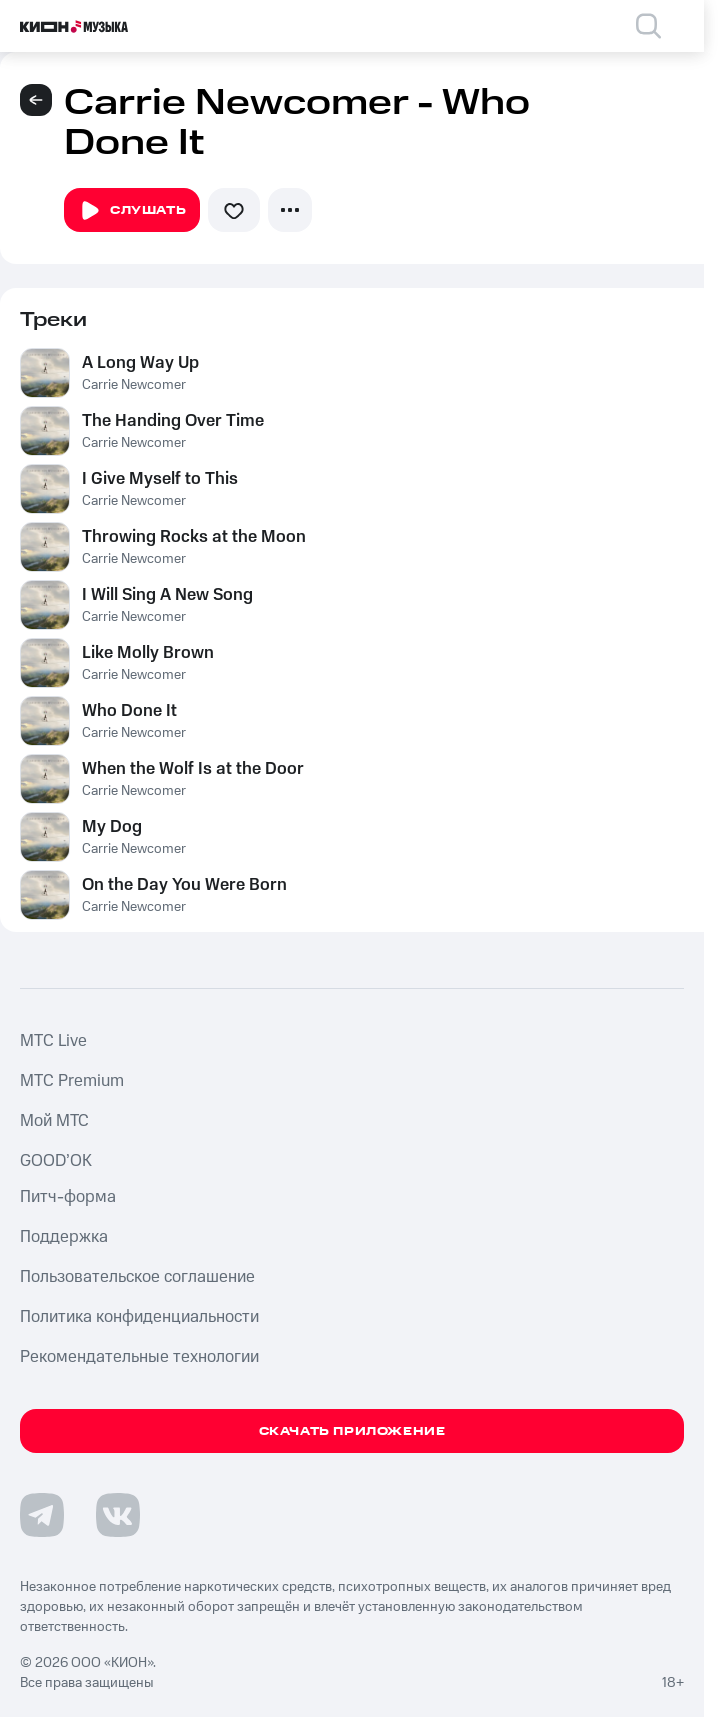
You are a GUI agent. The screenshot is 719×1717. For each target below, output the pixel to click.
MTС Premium (72, 1081)
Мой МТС (54, 1121)
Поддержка (64, 1237)
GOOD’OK (56, 1161)
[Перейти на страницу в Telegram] (42, 1515)
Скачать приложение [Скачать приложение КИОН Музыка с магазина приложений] (352, 1431)
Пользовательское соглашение (137, 1277)
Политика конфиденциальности (139, 1317)
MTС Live (53, 1041)
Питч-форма (68, 1197)
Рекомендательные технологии (139, 1357)
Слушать (132, 211)
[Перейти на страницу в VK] (118, 1515)
